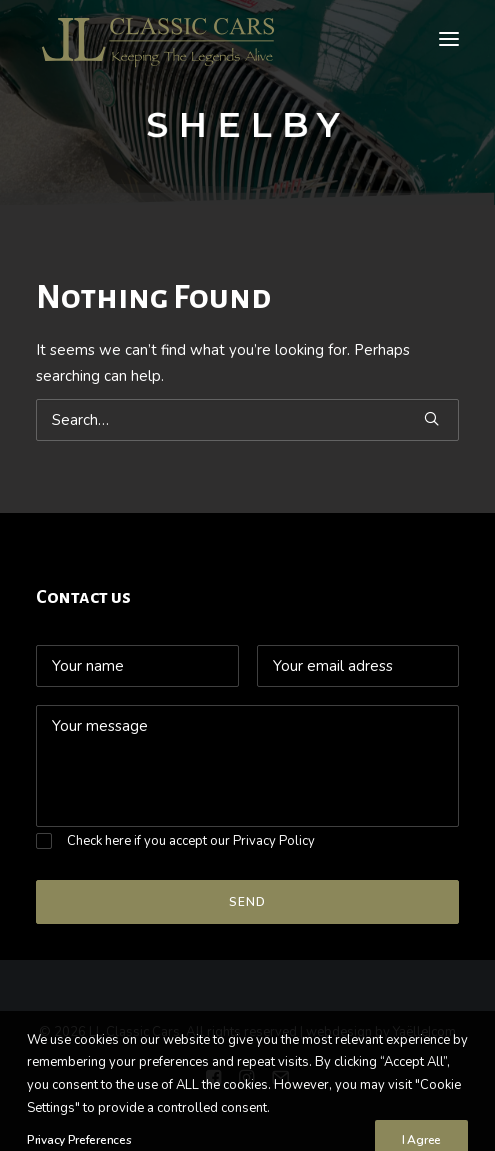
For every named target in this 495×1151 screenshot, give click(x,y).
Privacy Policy (274, 841)
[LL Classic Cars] (166, 39)
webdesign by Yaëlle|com (381, 1032)
